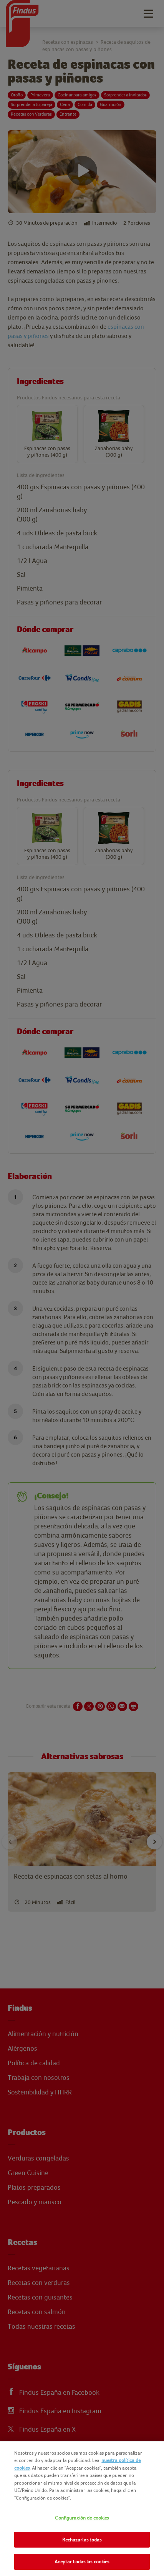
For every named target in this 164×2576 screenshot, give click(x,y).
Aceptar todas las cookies (82, 2561)
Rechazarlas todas (81, 2540)
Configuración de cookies (82, 2518)
